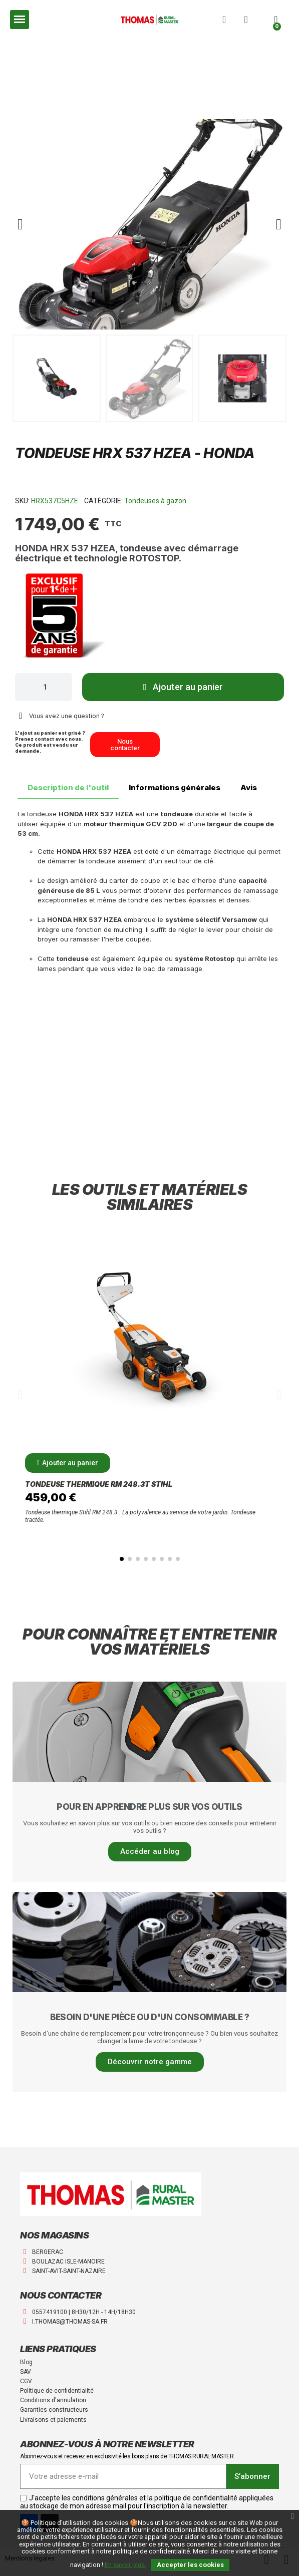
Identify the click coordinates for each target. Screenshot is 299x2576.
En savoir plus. (125, 2564)
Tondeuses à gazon (155, 501)
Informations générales (174, 787)
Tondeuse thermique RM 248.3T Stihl (98, 1484)
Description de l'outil (68, 787)
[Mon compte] (246, 20)
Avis (248, 787)
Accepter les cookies (190, 2564)
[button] (224, 20)
